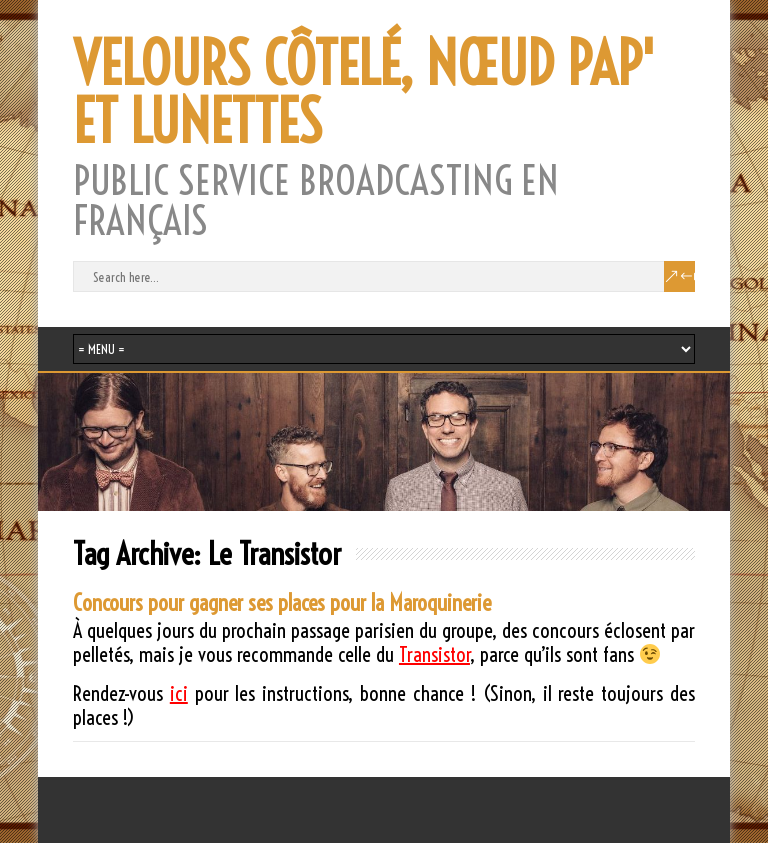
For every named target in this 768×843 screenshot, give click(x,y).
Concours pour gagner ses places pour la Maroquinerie (282, 603)
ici (179, 693)
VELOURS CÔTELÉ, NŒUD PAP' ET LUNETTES (364, 93)
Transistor (434, 654)
